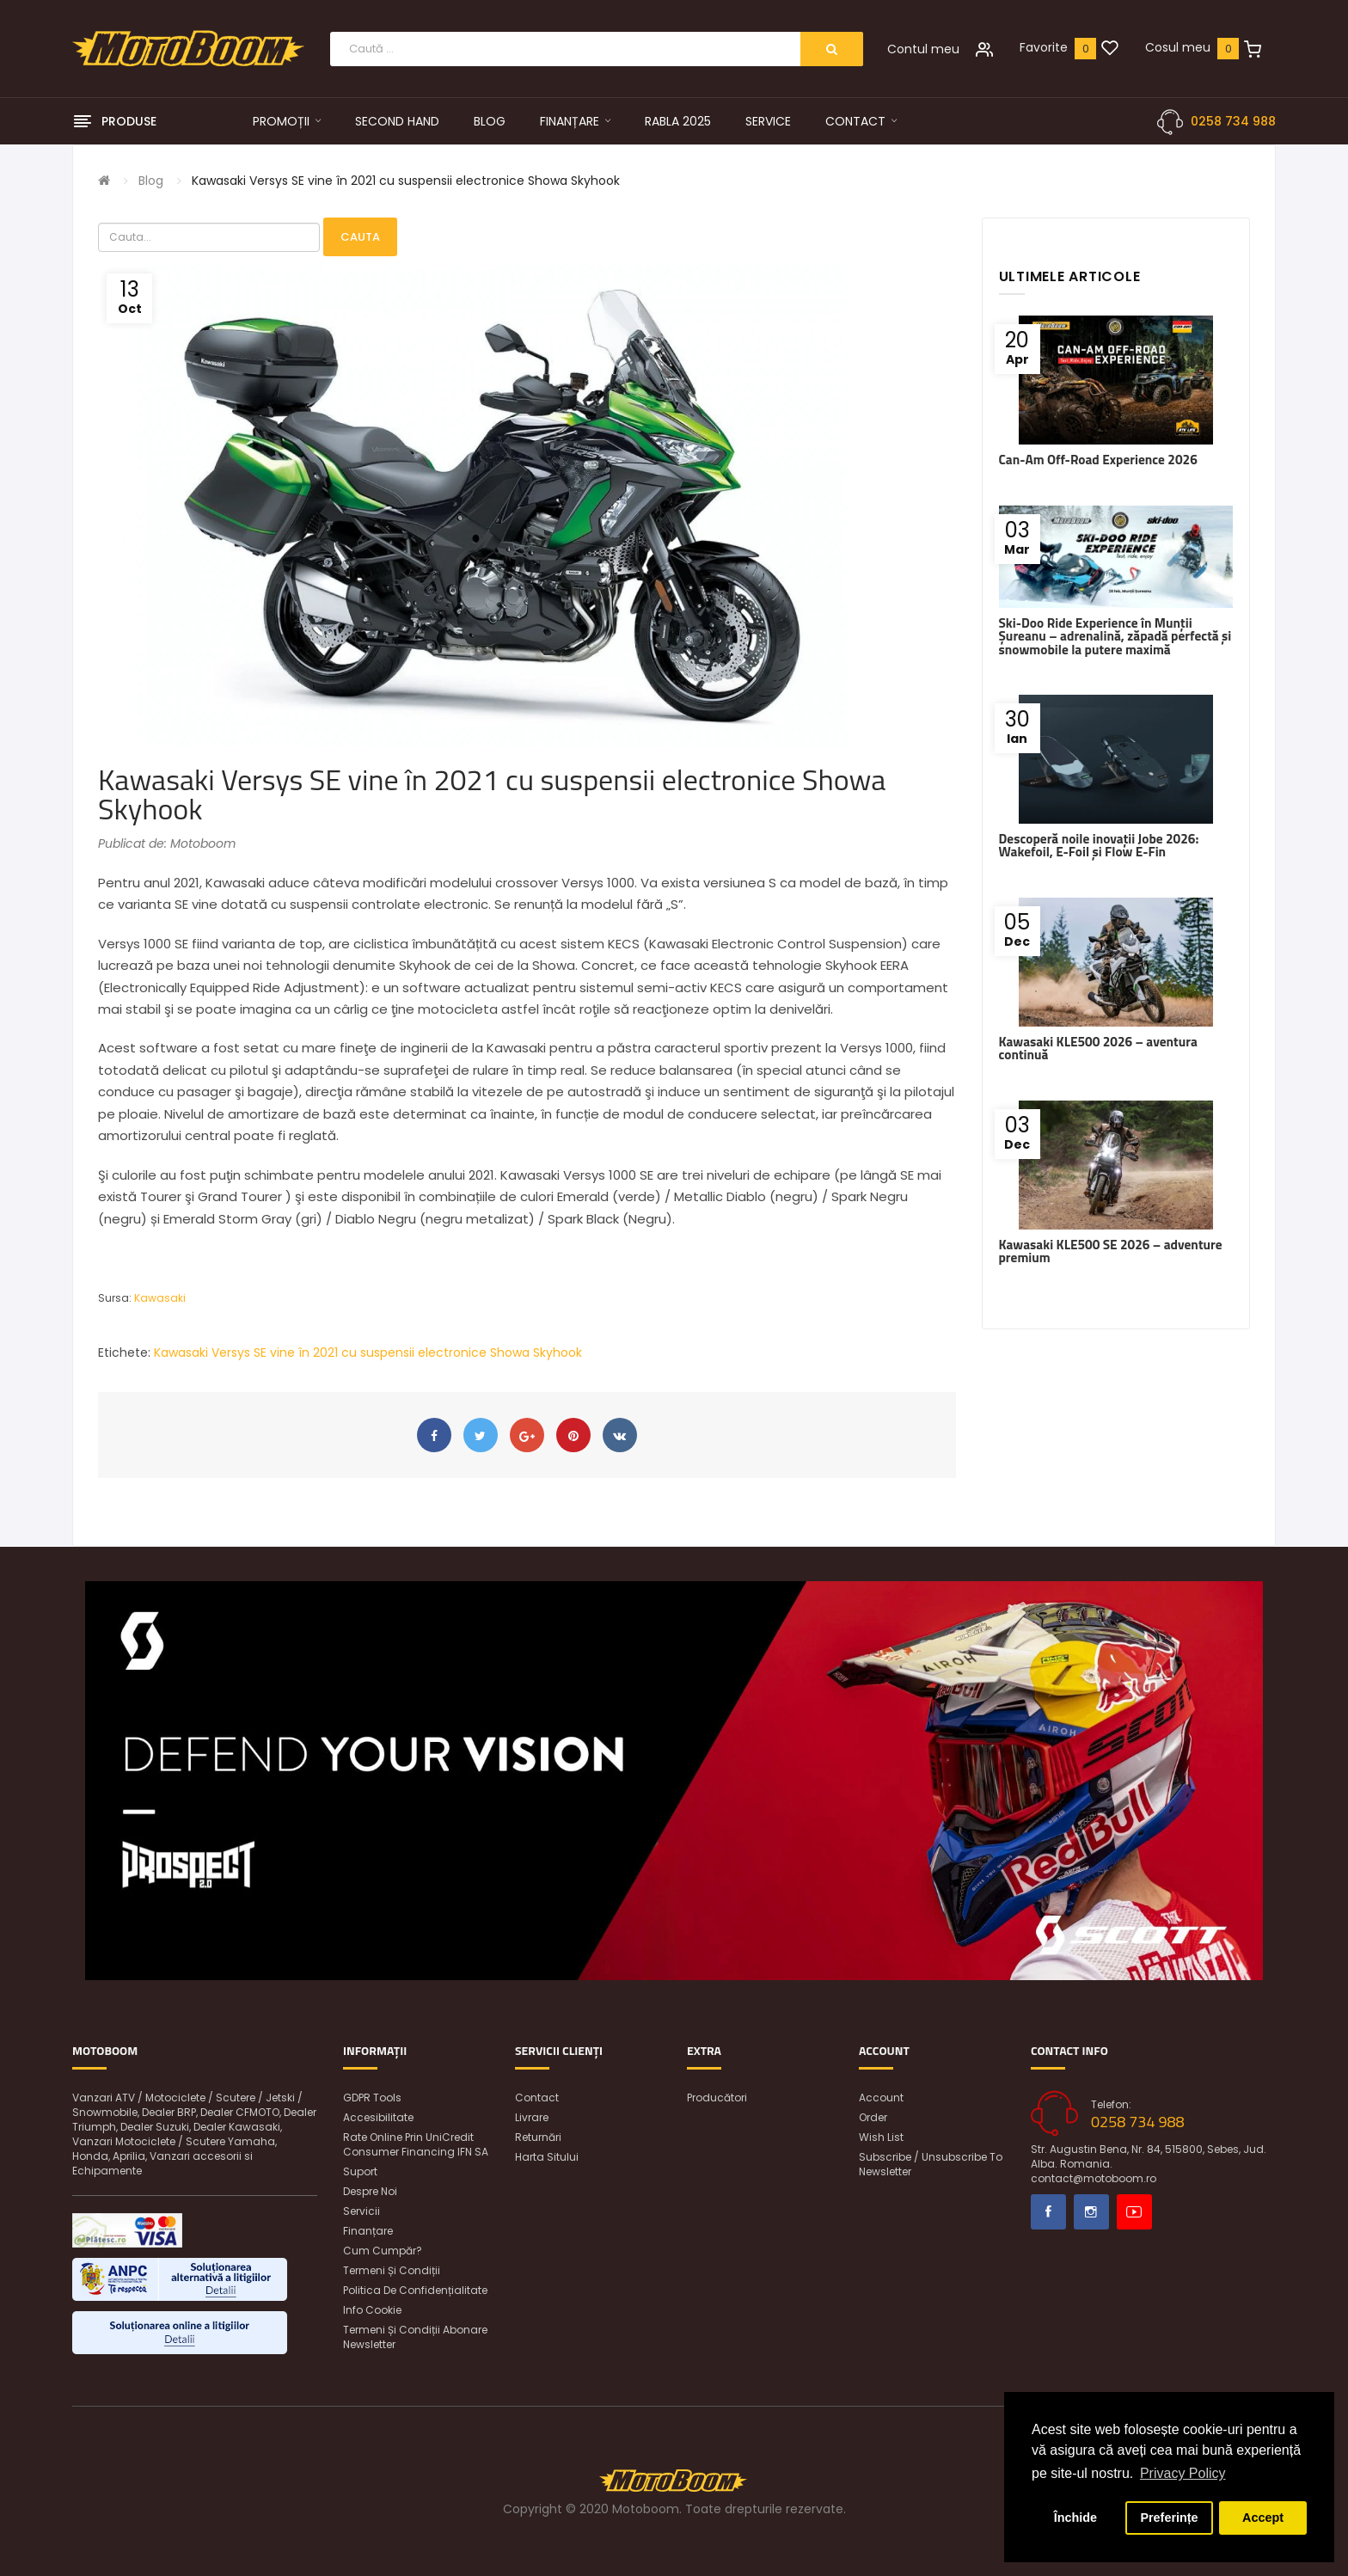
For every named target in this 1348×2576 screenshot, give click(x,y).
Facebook (1048, 2211)
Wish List (881, 2137)
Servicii (361, 2211)
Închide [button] (1075, 2517)
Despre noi (370, 2191)
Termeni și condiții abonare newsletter (415, 2337)
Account (881, 2097)
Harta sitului (547, 2157)
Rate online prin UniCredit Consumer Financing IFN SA (415, 2144)
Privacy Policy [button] (1183, 2473)
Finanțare (368, 2230)
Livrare (531, 2117)
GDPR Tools (372, 2097)
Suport (360, 2171)
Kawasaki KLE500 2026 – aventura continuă (1098, 1048)
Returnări (538, 2137)
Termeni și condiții (391, 2270)
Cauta (360, 237)
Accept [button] (1263, 2517)
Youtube (1134, 2211)
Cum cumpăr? (382, 2250)
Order (873, 2117)
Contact (537, 2097)
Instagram (1091, 2211)
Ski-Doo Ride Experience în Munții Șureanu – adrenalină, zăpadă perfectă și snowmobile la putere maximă (1115, 636)
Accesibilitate (378, 2117)
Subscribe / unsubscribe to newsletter (930, 2164)
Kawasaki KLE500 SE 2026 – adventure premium (1110, 1251)
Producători (717, 2097)
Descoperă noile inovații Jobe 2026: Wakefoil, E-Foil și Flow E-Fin (1099, 845)
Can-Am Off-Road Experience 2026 (1098, 459)
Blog (150, 180)
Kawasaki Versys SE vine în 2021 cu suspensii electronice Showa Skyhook (406, 180)
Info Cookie (372, 2310)
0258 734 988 (1233, 121)
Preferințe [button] (1169, 2517)
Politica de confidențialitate (415, 2290)
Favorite (1044, 47)
